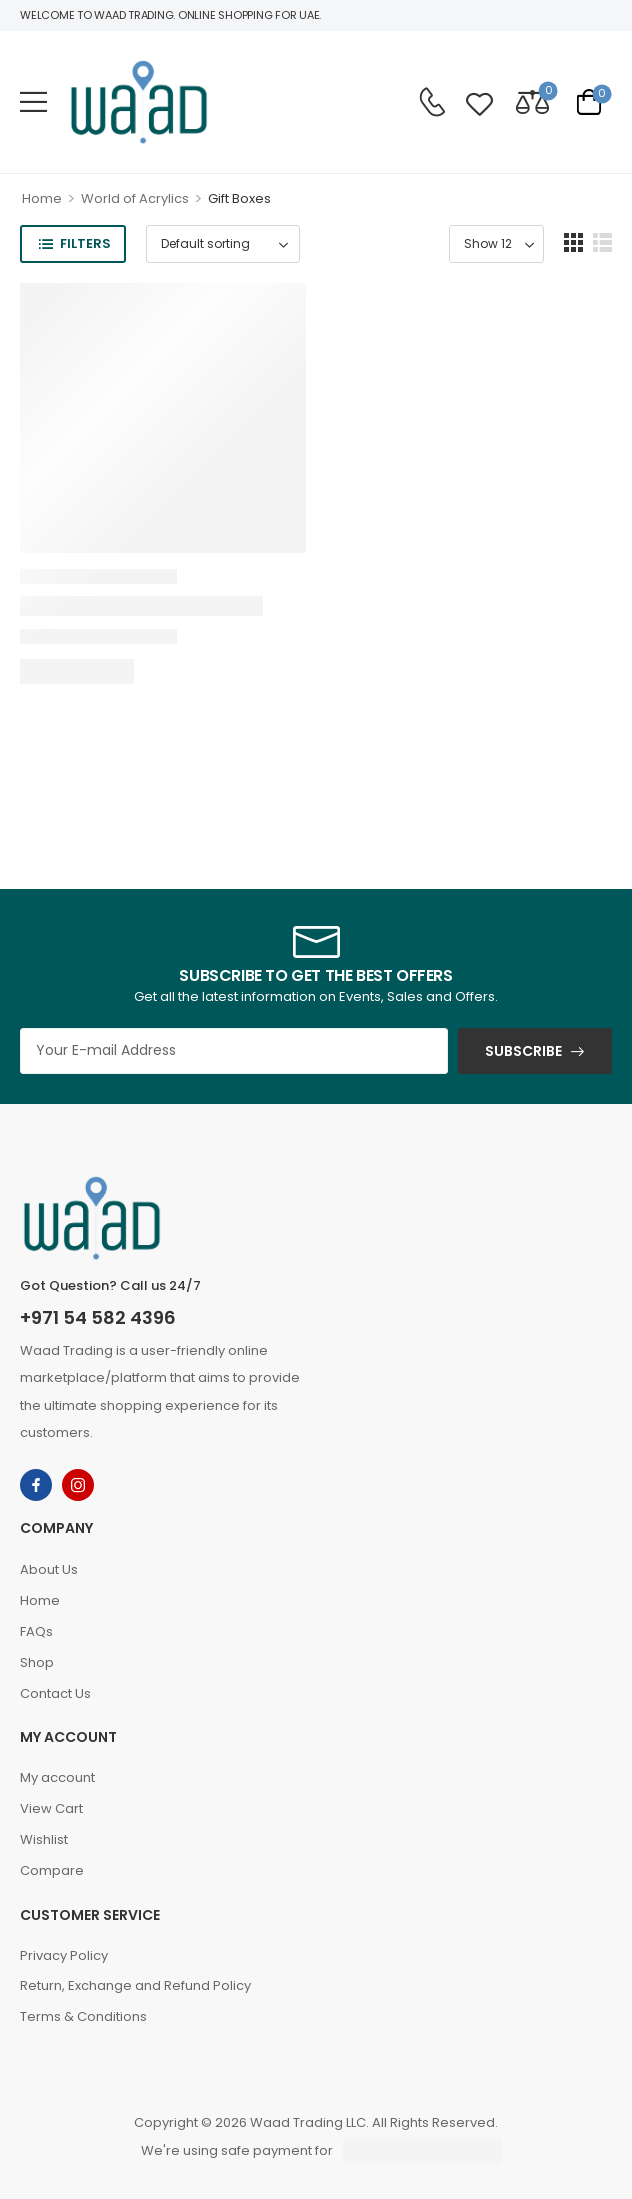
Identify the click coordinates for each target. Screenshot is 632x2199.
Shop (37, 1662)
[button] (33, 101)
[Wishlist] (479, 101)
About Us (49, 1569)
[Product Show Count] (496, 244)
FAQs (36, 1631)
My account (57, 1777)
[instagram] (78, 1485)
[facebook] (36, 1485)
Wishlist (44, 1839)
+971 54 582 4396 (98, 1317)
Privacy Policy (64, 1955)
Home (42, 198)
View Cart (51, 1808)
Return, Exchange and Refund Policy (135, 1985)
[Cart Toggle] (589, 101)
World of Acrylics (135, 198)
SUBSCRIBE (523, 1051)
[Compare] (532, 101)
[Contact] (432, 102)
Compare (52, 1870)
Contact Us (55, 1693)
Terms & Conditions (83, 2016)
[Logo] (139, 102)
